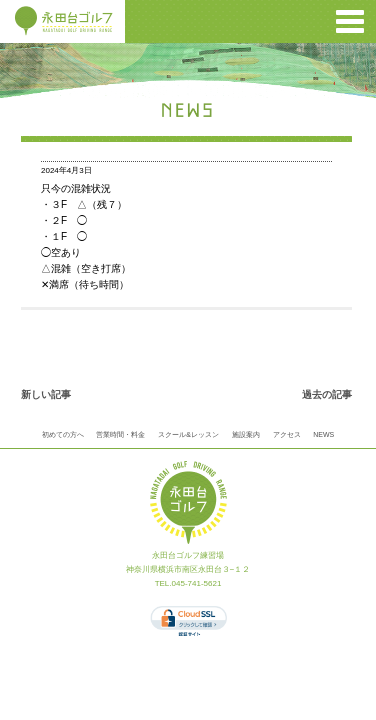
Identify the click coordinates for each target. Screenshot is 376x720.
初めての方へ (63, 434)
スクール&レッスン (188, 434)
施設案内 (246, 434)
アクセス (287, 434)
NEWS (323, 434)
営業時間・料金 (120, 434)
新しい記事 (46, 394)
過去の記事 (327, 394)
